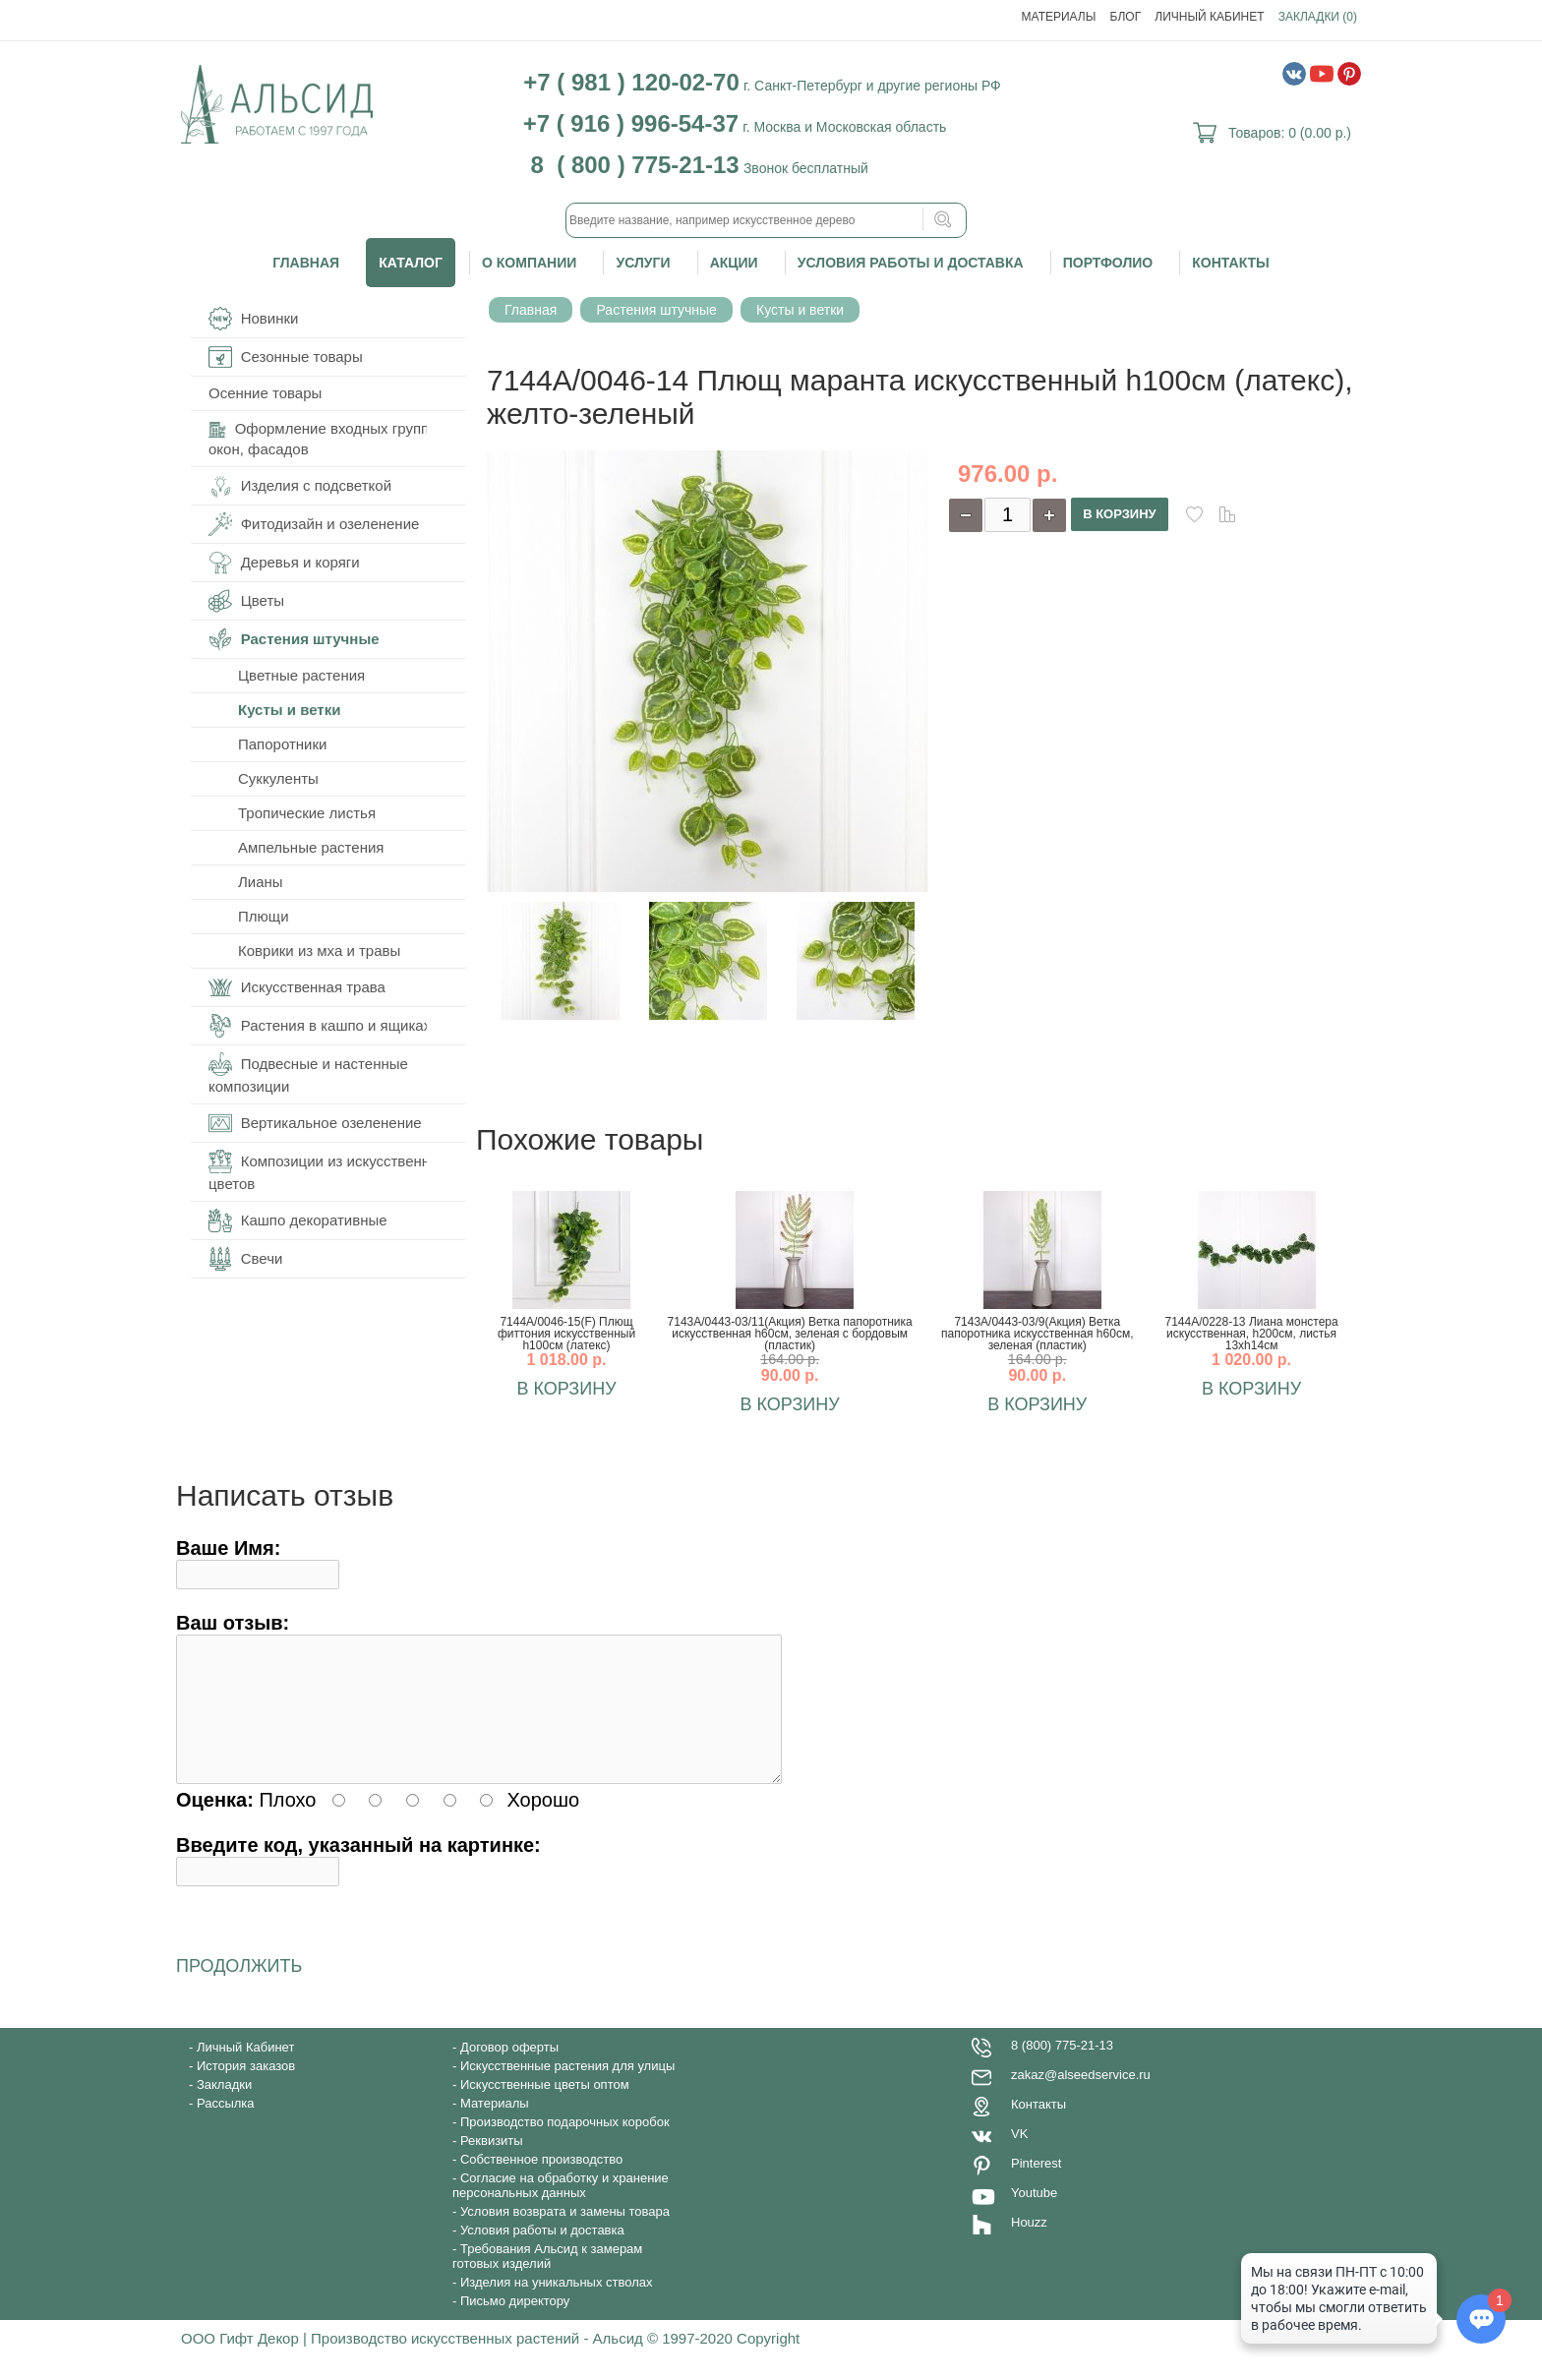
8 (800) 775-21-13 (1062, 2068)
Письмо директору (514, 2324)
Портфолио (1108, 262)
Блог (1126, 17)
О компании (529, 262)
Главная (305, 262)
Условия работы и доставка (911, 262)
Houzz (1029, 2245)
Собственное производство (541, 2182)
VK (1019, 2157)
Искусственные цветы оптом (544, 2108)
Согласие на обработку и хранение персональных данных (560, 2209)
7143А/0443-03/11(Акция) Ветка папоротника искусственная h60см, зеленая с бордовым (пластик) (790, 1333)
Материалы (1059, 17)
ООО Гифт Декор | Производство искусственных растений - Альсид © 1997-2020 (459, 2361)
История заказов (246, 2089)
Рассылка (226, 2126)
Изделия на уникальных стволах (556, 2305)
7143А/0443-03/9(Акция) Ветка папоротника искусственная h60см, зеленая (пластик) (1037, 1333)
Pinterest (1036, 2186)
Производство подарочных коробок (565, 2145)
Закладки (224, 2108)
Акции (734, 262)
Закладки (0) (1317, 17)
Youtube (1034, 2216)
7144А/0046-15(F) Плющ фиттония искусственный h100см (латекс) (566, 1333)
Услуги (643, 262)
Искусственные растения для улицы (567, 2089)
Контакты (1230, 262)
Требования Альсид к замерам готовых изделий (547, 2279)
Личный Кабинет (1209, 17)
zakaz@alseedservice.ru (1081, 2098)
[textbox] (766, 220)
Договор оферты (509, 2070)
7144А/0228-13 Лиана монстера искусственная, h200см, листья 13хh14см (1250, 1333)
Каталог (411, 262)
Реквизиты (491, 2164)
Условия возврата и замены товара (565, 2235)
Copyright (768, 2361)
